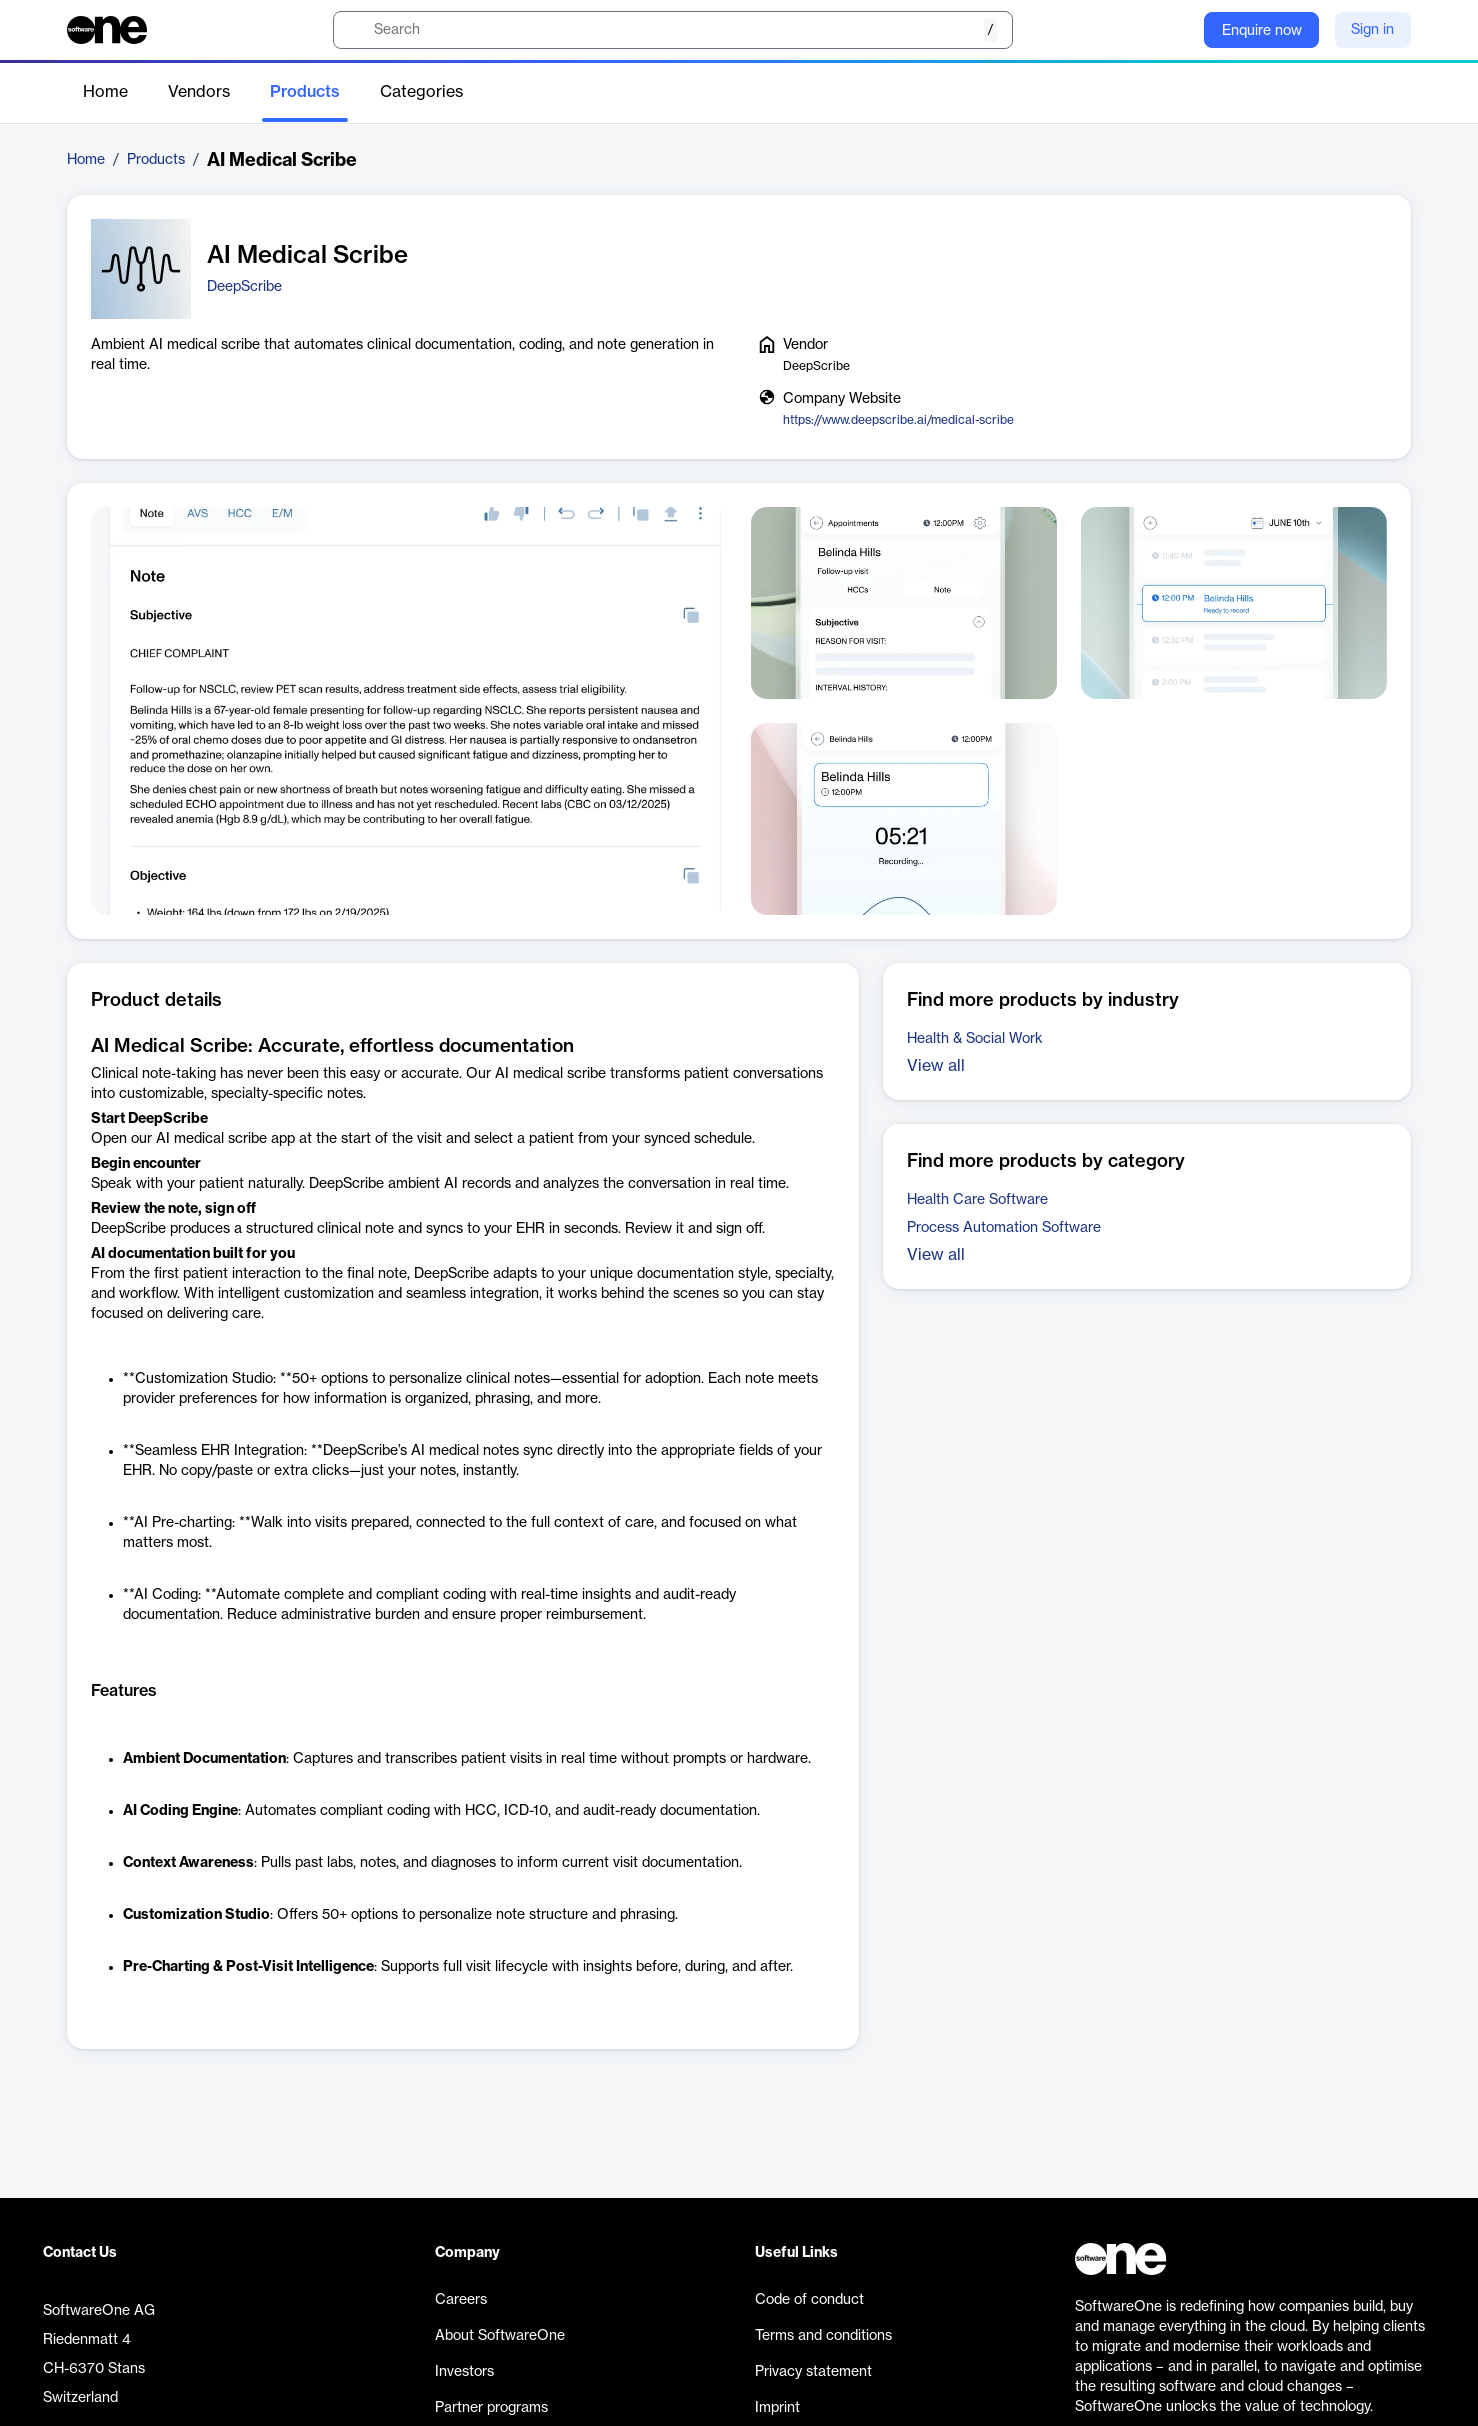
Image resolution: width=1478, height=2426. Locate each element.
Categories (421, 92)
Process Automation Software (1004, 1228)
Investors (464, 2372)
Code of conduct (809, 2300)
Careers (461, 2300)
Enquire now (1262, 31)
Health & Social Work (975, 1039)
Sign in (1372, 30)
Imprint (777, 2408)
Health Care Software (977, 1200)
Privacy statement (813, 2372)
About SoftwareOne (500, 2336)
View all (936, 1066)
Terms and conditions (823, 2336)
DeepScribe (244, 287)
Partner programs (491, 2408)
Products (305, 92)
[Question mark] (1176, 30)
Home (105, 92)
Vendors (199, 92)
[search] (673, 30)
